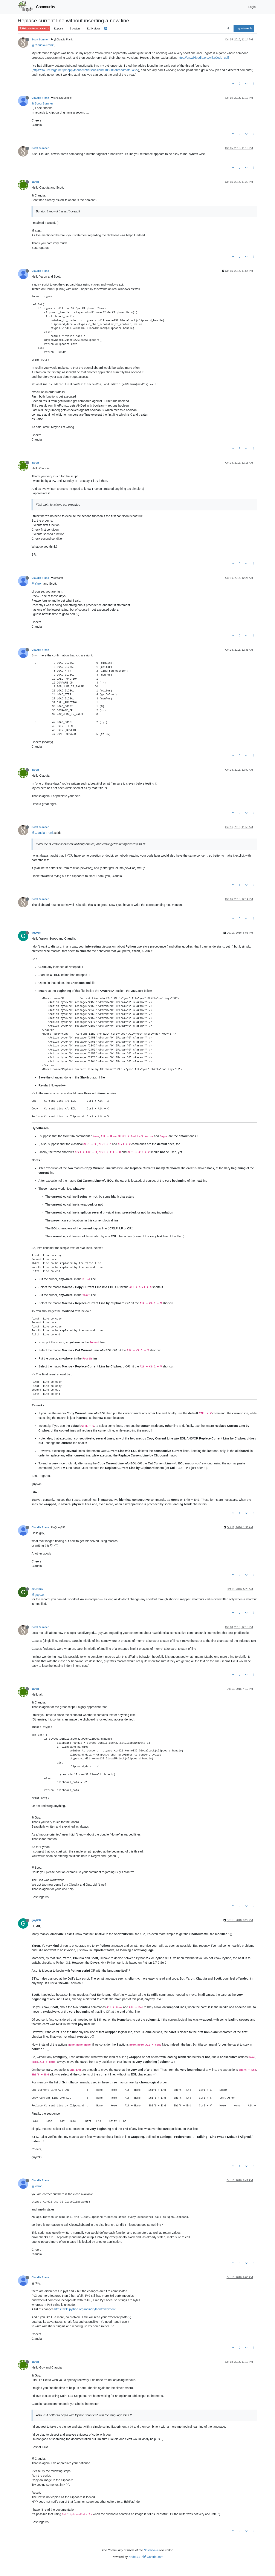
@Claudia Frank (62, 39)
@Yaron (57, 577)
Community (45, 7)
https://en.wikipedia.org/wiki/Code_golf (203, 57)
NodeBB (134, 2557)
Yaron (35, 181)
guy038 (36, 932)
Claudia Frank (40, 97)
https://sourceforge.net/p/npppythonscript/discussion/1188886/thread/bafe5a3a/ (85, 70)
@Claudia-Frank (42, 45)
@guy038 (58, 1527)
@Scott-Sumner (42, 103)
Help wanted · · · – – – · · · (34, 28)
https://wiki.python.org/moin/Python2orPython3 (85, 2309)
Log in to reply (243, 28)
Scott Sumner (40, 39)
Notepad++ (151, 2550)
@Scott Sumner (61, 97)
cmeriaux (37, 1589)
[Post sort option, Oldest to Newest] (228, 28)
